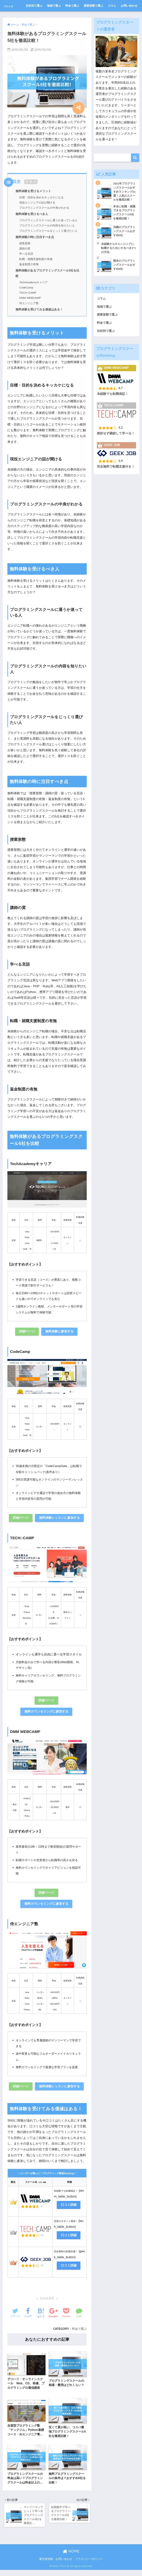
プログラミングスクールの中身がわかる (44, 207)
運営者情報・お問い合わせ (55, 2565)
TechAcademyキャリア (33, 282)
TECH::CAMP (28, 292)
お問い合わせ (129, 5)
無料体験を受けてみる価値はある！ (39, 309)
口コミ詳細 (69, 2207)
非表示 (31, 182)
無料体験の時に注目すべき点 (35, 237)
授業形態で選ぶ (93, 5)
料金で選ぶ (72, 5)
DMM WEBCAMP (30, 297)
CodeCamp (26, 287)
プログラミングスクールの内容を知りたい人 (47, 225)
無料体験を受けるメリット (33, 191)
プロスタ (13, 5)
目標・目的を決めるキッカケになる (41, 197)
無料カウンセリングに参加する (46, 1713)
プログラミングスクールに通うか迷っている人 (48, 220)
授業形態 (24, 243)
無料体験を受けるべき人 (32, 214)
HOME (71, 2557)
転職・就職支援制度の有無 (36, 259)
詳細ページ (27, 1332)
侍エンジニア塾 (29, 303)
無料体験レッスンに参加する (59, 1518)
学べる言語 (26, 253)
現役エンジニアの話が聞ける (37, 202)
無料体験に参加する (59, 1332)
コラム (112, 5)
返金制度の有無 (29, 264)
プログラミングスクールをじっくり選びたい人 (48, 230)
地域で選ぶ (54, 5)
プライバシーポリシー (89, 2565)
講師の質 (24, 248)
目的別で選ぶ (34, 5)
